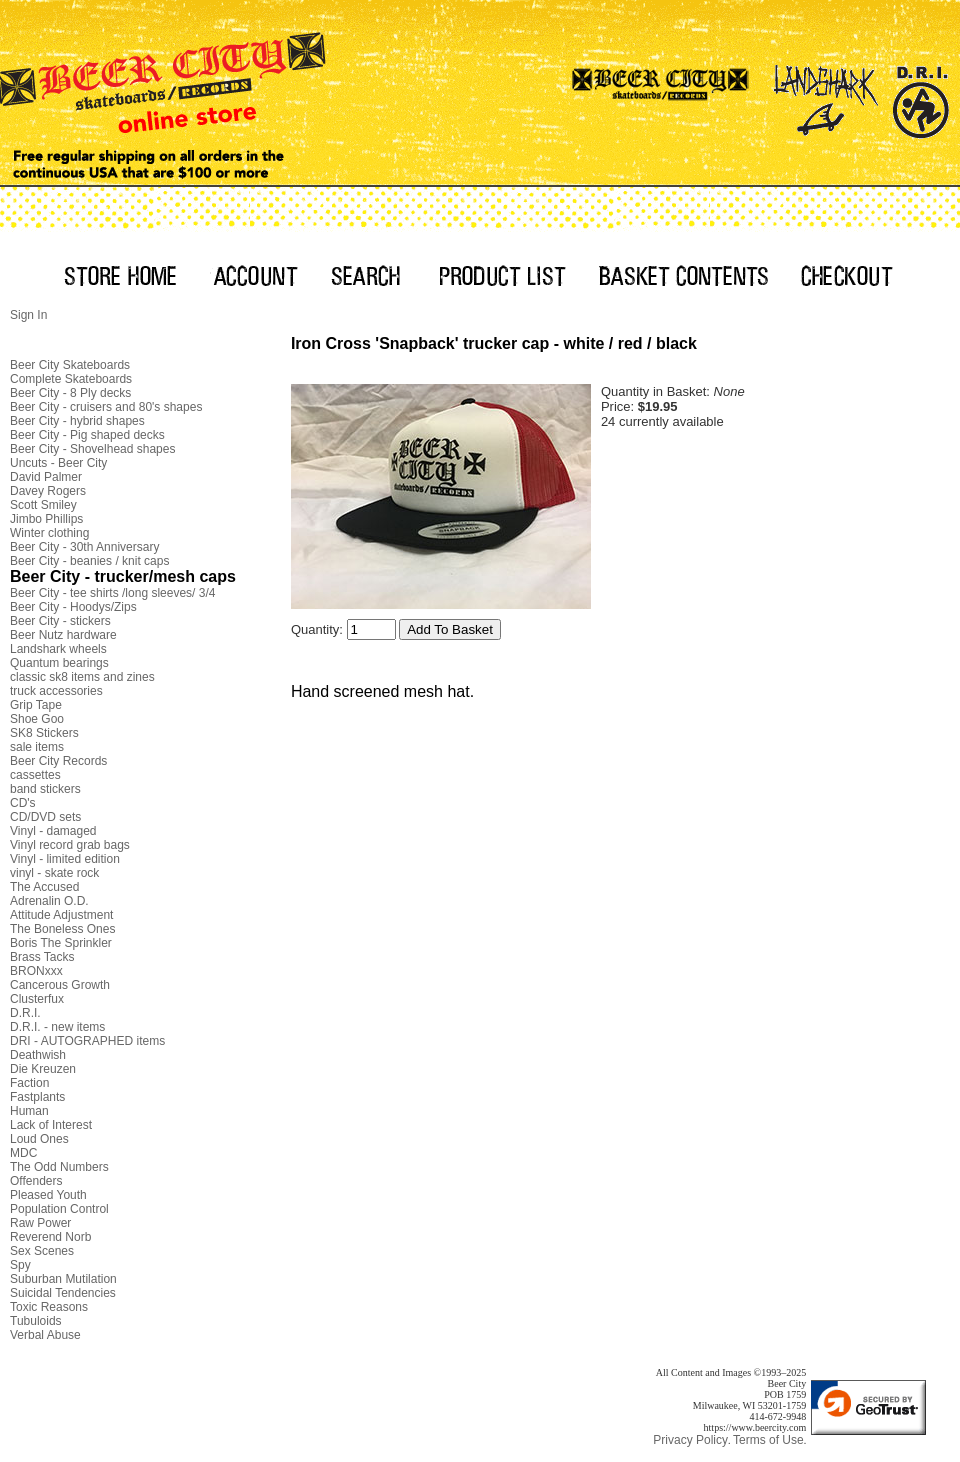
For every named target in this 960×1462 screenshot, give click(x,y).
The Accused (44, 887)
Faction (29, 1083)
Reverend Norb (50, 1237)
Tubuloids (36, 1321)
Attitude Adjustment (61, 915)
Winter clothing (49, 533)
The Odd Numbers (59, 1167)
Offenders (36, 1181)
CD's (23, 803)
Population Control (59, 1209)
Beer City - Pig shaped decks (87, 435)
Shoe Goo (37, 719)
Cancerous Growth (60, 985)
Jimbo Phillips (46, 519)
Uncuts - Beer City (58, 463)
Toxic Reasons (49, 1307)
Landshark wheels (58, 649)
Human (29, 1111)
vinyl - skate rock (54, 873)
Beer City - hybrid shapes (77, 421)
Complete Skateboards (71, 379)
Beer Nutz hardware (63, 635)
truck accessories (56, 691)
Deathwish (38, 1055)
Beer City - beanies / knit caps (89, 561)
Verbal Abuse (45, 1335)
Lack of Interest (51, 1125)
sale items (37, 747)
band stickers (45, 789)
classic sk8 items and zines (82, 677)
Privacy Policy (690, 1440)
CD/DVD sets (45, 817)
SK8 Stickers (44, 733)
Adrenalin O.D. (49, 901)
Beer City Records (58, 761)
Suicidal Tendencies (63, 1293)
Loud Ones (39, 1139)
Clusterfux (37, 999)
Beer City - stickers (60, 621)
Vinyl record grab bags (70, 845)
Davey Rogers (48, 491)
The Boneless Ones (62, 929)
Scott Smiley (43, 505)
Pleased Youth (48, 1195)
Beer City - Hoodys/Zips (73, 607)
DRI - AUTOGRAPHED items (87, 1041)
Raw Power (40, 1223)
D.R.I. (25, 1013)
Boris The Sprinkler (61, 943)
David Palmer (46, 477)
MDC (23, 1153)
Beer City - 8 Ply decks (70, 393)
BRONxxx (36, 971)
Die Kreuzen (43, 1069)
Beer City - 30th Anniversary (84, 547)
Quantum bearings (59, 663)
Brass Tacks (42, 957)
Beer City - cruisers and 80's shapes (106, 407)
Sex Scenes (42, 1251)
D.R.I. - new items (57, 1027)
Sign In (28, 315)
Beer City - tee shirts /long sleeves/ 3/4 (112, 593)
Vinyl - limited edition (65, 859)
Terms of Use (768, 1440)
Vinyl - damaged (53, 831)
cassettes (35, 775)
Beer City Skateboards (70, 365)
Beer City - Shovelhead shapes (92, 449)
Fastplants (37, 1097)
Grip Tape (36, 705)
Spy (20, 1265)
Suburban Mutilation (63, 1279)
